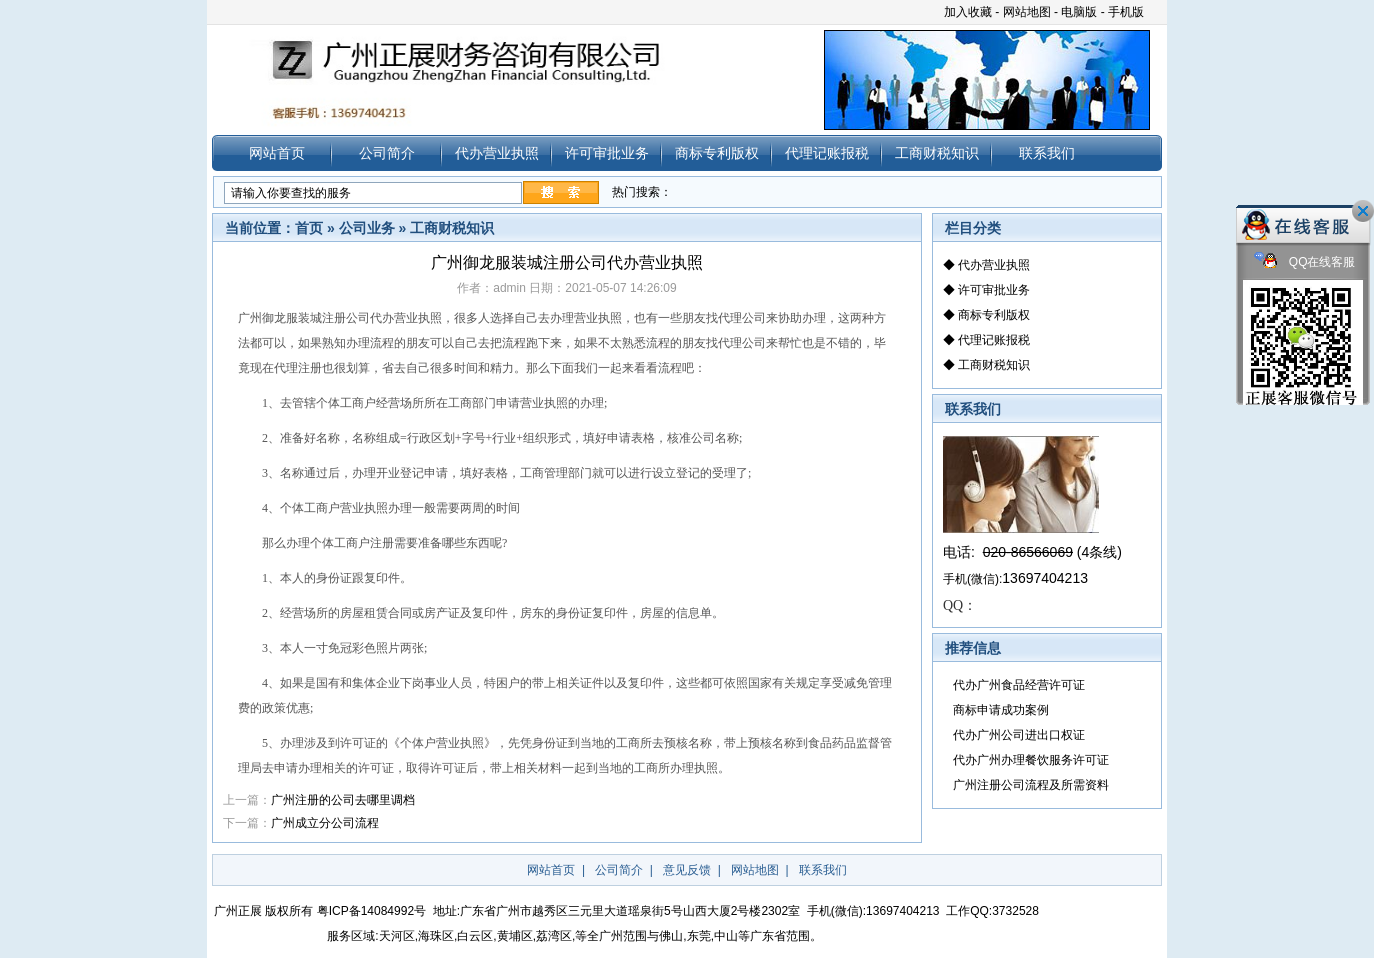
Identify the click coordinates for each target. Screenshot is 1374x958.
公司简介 (387, 153)
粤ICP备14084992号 (371, 911)
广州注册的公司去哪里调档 (343, 800)
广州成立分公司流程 (328, 823)
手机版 (1126, 12)
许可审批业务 (607, 153)
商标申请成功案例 (1001, 710)
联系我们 (1047, 153)
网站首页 (277, 153)
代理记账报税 (827, 153)
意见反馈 (687, 870)
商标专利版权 (717, 153)
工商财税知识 (937, 153)
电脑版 (1079, 12)
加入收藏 (968, 12)
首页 (309, 228)
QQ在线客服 (1305, 262)
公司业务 (367, 228)
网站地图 (1027, 12)
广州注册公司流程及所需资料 (1031, 785)
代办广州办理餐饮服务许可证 (1031, 760)
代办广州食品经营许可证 (1019, 685)
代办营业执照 (497, 153)
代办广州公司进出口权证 (1019, 735)
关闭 (1363, 211)
